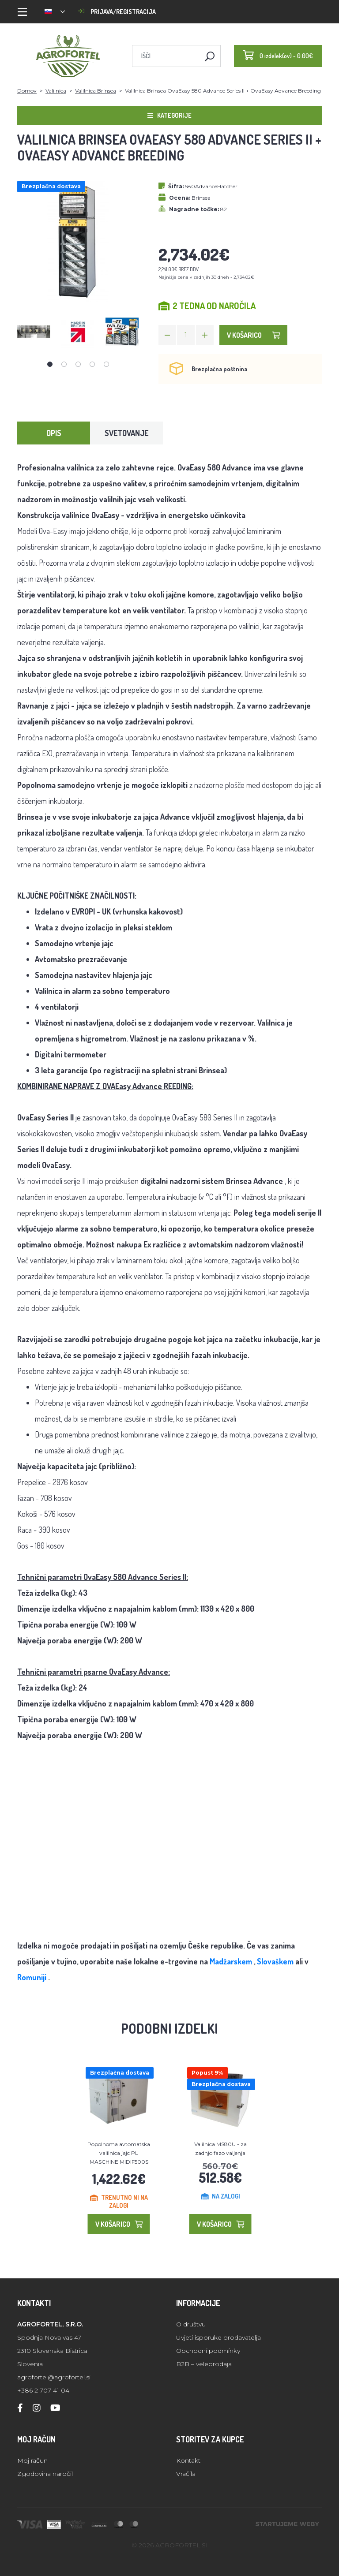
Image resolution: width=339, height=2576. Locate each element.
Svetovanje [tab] (126, 433)
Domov (27, 90)
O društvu (191, 2324)
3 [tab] (78, 364)
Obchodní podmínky (208, 2351)
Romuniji (31, 1977)
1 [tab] (50, 364)
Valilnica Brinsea (95, 90)
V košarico (253, 335)
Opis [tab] (53, 433)
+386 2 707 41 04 (43, 2390)
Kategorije (169, 115)
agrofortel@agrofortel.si (53, 2377)
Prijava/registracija (117, 11)
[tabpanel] (34, 331)
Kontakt (188, 2460)
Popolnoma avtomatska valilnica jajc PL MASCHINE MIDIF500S (118, 2153)
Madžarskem (231, 1961)
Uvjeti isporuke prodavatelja (218, 2337)
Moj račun (32, 2460)
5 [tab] (106, 364)
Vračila (186, 2474)
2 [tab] (64, 364)
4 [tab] (92, 364)
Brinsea (201, 197)
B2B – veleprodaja (204, 2364)
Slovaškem (275, 1961)
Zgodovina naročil (45, 2474)
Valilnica (55, 90)
